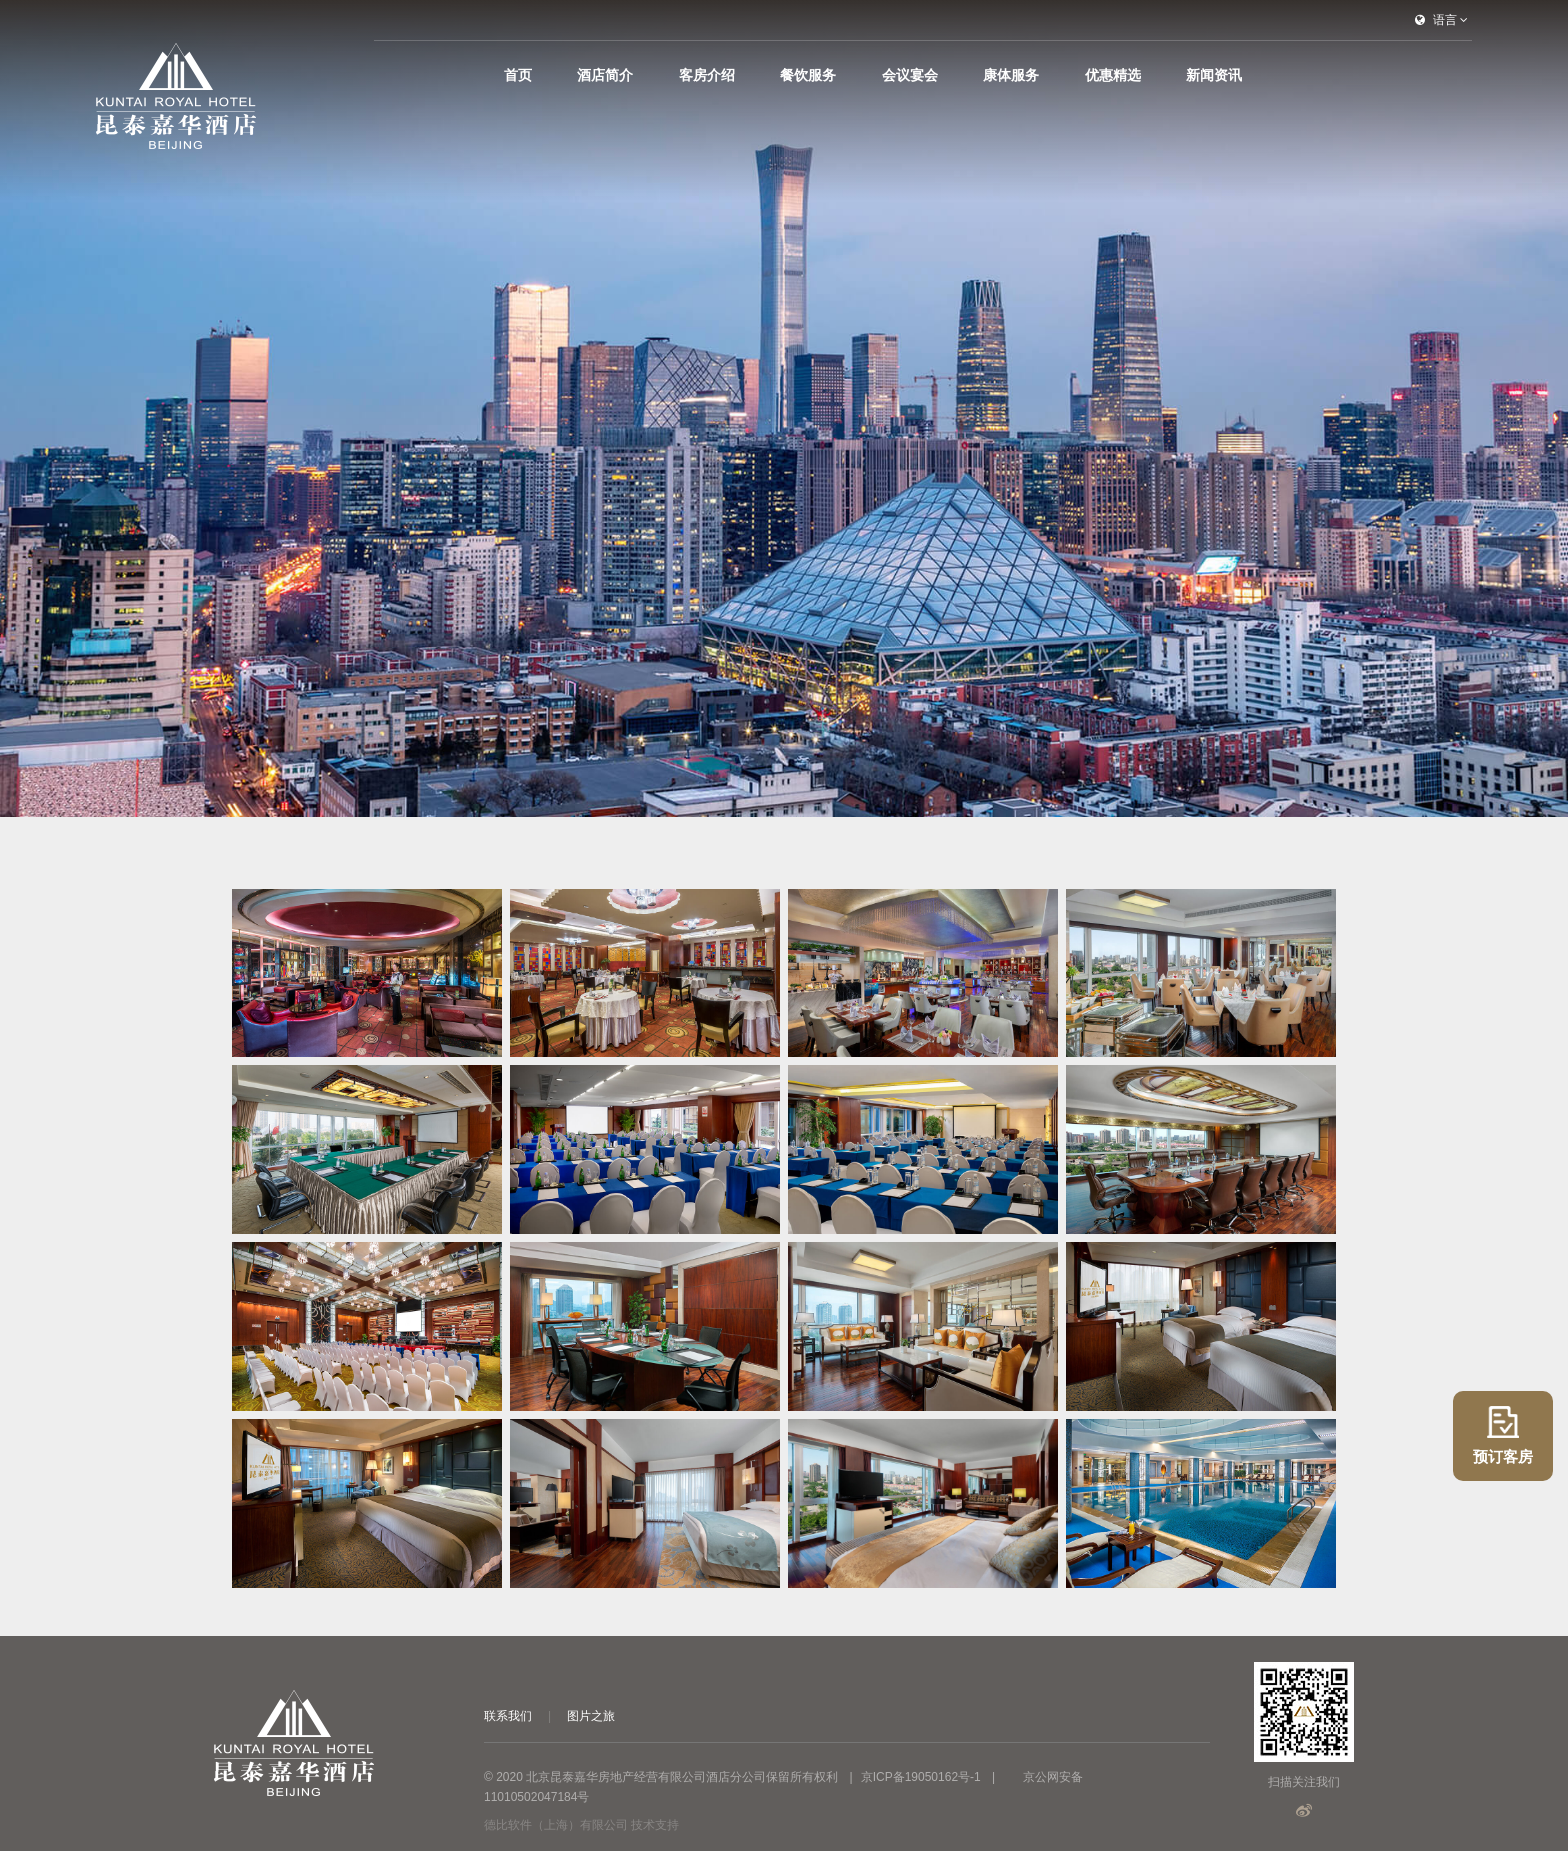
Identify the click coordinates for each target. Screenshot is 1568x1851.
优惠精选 (1135, 75)
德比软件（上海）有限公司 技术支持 (581, 1825)
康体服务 (1057, 75)
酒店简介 (742, 75)
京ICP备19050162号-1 (921, 1777)
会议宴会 (978, 75)
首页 (677, 75)
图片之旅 (591, 1716)
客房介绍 (820, 75)
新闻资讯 (1214, 75)
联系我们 (508, 1716)
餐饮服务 (899, 75)
